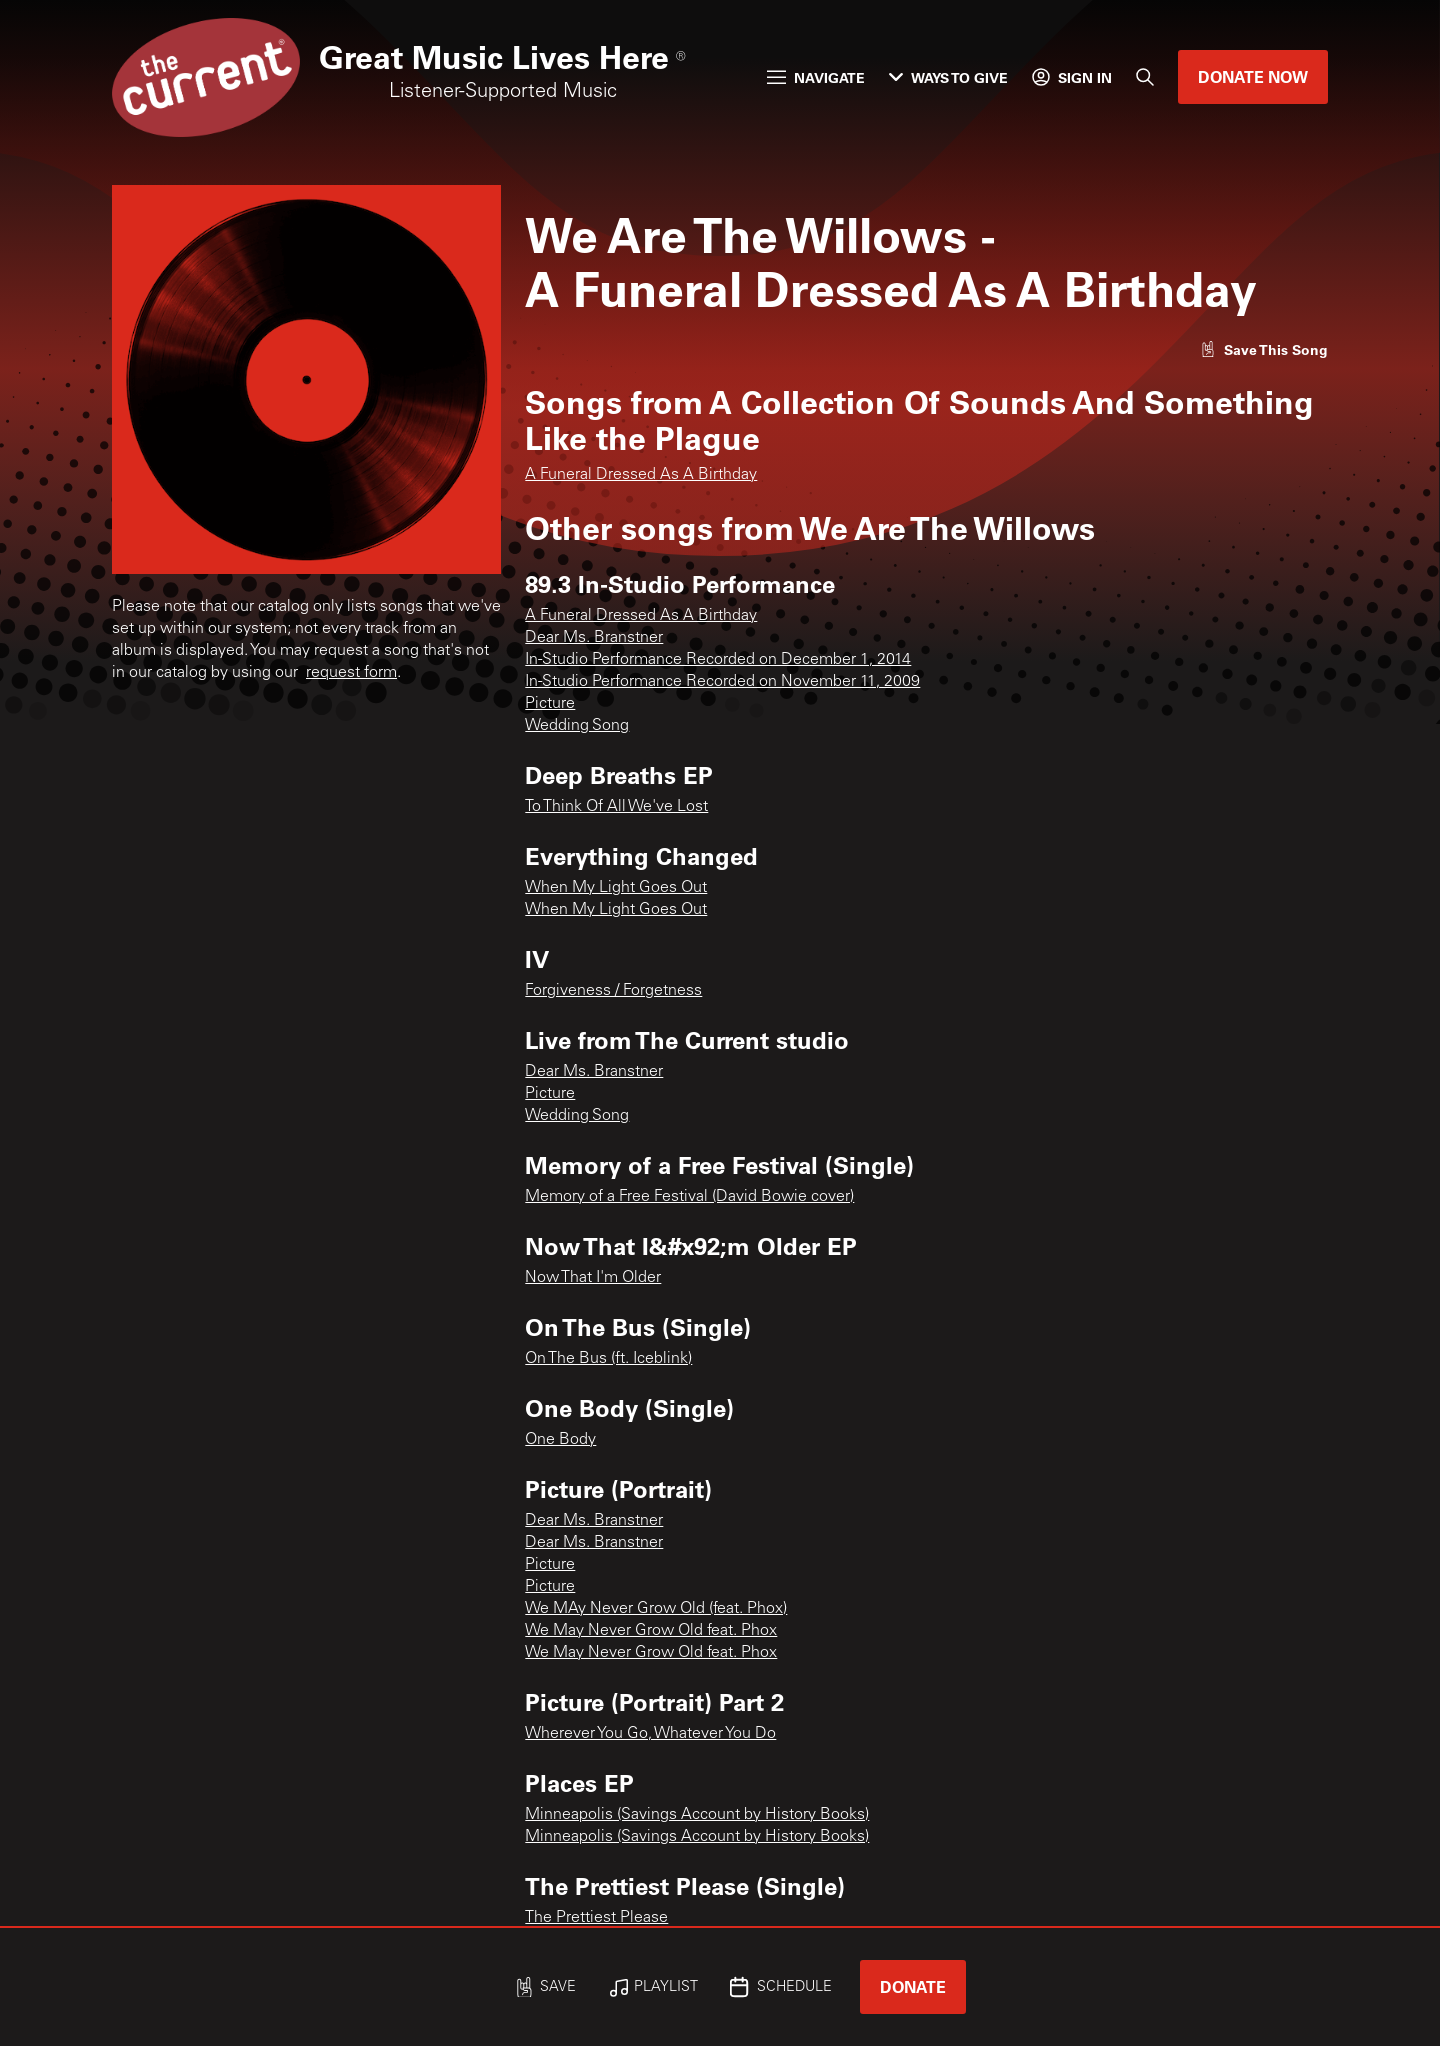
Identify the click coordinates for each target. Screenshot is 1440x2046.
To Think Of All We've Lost (616, 807)
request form (351, 673)
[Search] (1145, 77)
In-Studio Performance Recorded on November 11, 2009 (722, 682)
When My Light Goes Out (616, 888)
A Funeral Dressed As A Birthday (641, 475)
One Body (560, 1440)
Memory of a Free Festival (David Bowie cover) (689, 1197)
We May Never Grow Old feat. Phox (651, 1631)
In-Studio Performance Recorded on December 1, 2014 (718, 660)
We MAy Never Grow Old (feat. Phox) (656, 1609)
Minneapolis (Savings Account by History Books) (697, 1815)
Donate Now (1253, 76)
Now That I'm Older (593, 1278)
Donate (913, 1986)
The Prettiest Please (596, 1918)
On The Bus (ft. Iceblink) (608, 1359)
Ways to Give (948, 77)
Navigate (816, 77)
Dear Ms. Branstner (594, 638)
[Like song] (1264, 349)
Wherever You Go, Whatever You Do (650, 1734)
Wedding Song (577, 726)
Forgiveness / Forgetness (613, 991)
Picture (550, 704)
